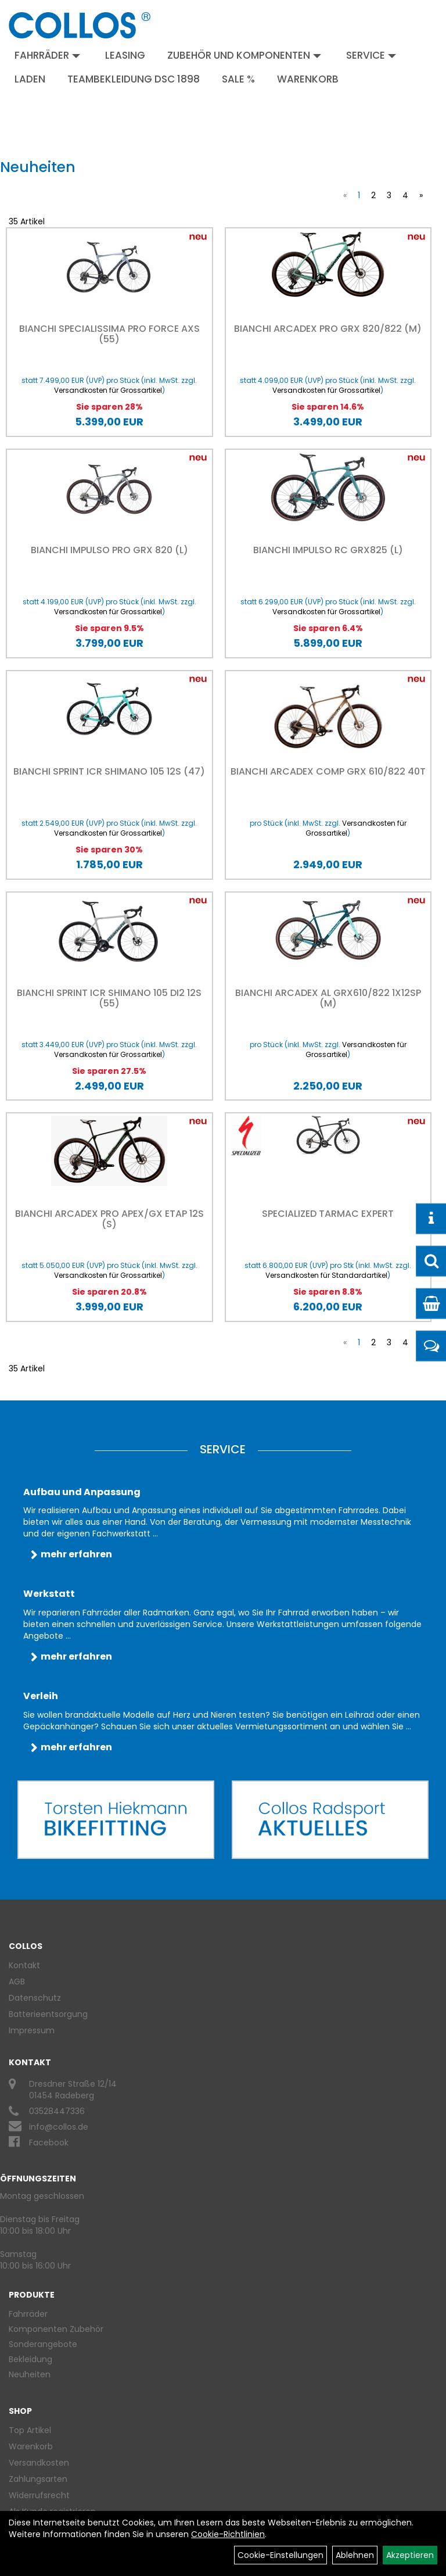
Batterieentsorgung (48, 2014)
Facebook (49, 2142)
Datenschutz (35, 1998)
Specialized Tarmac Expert (328, 1213)
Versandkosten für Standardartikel (326, 1275)
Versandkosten (39, 2462)
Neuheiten (30, 2374)
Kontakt (24, 1965)
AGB (17, 1981)
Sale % (238, 79)
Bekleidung (30, 2359)
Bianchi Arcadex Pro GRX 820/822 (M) (328, 328)
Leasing (125, 55)
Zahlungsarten (38, 2479)
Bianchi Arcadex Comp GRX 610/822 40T (328, 771)
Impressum (32, 2030)
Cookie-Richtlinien (228, 2534)
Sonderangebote (43, 2344)
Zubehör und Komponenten (244, 55)
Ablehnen (355, 2555)
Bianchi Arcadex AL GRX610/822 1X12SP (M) (328, 998)
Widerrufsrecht (39, 2495)
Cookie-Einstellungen (280, 2555)
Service (371, 55)
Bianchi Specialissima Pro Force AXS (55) (109, 334)
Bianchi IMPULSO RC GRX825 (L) (328, 550)
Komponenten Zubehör (56, 2329)
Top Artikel (30, 2430)
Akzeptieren (410, 2555)
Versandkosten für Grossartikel (108, 390)
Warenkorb (308, 79)
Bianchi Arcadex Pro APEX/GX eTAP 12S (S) (109, 1219)
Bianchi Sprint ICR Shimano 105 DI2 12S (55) (109, 998)
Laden (30, 79)
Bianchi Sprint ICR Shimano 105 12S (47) (109, 771)
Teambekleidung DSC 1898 (133, 79)
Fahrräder (47, 55)
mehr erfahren (76, 1554)
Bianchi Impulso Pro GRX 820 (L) (109, 550)
